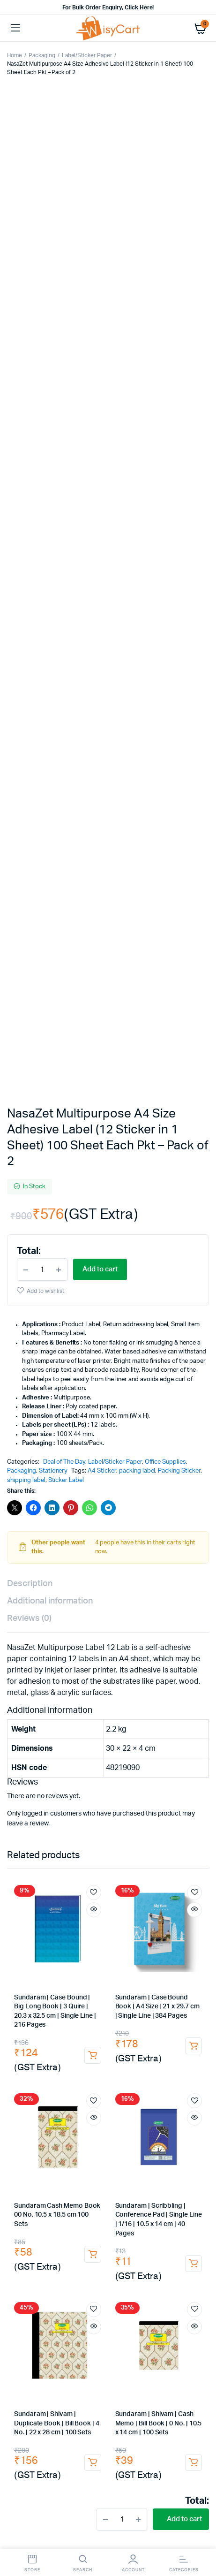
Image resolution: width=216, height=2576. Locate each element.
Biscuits (20, 2009)
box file (76, 1812)
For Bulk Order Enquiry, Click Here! (108, 7)
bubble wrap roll (87, 2224)
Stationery (53, 618)
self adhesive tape (80, 2187)
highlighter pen (30, 1803)
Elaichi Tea (142, 1972)
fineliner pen (187, 1776)
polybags (128, 2187)
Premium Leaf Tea (142, 1954)
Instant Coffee (53, 1981)
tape (179, 1758)
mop (88, 2272)
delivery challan (181, 1831)
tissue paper (146, 2336)
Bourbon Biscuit (104, 2018)
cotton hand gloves (138, 2400)
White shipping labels (119, 2214)
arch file (110, 1812)
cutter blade (147, 1748)
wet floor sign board (60, 2317)
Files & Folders (32, 1812)
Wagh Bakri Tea (91, 1954)
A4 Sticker (102, 618)
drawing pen (27, 1785)
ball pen (108, 1776)
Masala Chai (188, 1954)
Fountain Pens (71, 1785)
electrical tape (85, 1758)
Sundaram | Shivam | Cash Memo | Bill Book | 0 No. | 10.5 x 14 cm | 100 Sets (158, 1570)
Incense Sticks (167, 2046)
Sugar (151, 1991)
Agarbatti (126, 2046)
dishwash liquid (90, 2290)
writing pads (101, 1821)
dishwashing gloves (96, 2390)
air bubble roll (135, 2224)
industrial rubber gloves (69, 2400)
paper (67, 1803)
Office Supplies (165, 609)
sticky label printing (80, 2206)
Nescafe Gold (97, 1981)
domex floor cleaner (132, 2299)
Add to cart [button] (92, 1202)
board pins (25, 1748)
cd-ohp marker (34, 1794)
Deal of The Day (64, 609)
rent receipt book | (139, 1840)
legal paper (188, 1803)
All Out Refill (105, 2036)
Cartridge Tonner (34, 1897)
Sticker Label (66, 627)
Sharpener (51, 1776)
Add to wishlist (45, 438)
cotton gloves (53, 2409)
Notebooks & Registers (42, 1821)
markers (136, 1785)
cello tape (84, 2178)
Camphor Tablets (83, 2046)
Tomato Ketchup (158, 2018)
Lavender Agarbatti (120, 2055)
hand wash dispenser (144, 2363)
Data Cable (158, 2093)
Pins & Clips (60, 1739)
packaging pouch (56, 2196)
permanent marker (180, 1785)
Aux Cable (94, 2093)
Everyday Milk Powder (173, 2000)
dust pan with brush (37, 2281)
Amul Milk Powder (110, 2000)
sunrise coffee (116, 1991)
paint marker (80, 1794)
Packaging (42, 55)
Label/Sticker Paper (87, 55)
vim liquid (130, 2290)
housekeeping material (171, 2372)
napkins (109, 2336)
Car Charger (26, 2093)
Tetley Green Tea (65, 1972)
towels (93, 2327)
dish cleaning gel (171, 2290)
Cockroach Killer (111, 2027)
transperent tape (127, 2178)
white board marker (177, 1794)
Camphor (39, 2046)
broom (79, 2262)
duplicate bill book (79, 1840)
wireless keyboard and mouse (143, 2130)
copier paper (102, 1803)
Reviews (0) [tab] (29, 765)
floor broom (159, 2262)
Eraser (81, 1776)
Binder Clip (102, 1739)
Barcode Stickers (180, 2214)
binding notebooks (61, 1831)
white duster (71, 2336)
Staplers (170, 1730)
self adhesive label (140, 2206)
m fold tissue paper (63, 2345)
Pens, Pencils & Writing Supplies (140, 1766)
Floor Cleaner (78, 2299)
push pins (63, 1748)
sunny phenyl (186, 2299)
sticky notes (103, 1748)
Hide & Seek (54, 2018)
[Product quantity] (42, 416)
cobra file (146, 1812)
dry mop (114, 2272)
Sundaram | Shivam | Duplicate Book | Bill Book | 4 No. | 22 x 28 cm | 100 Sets (56, 1570)
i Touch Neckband (146, 2112)
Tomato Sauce (60, 2027)
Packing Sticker (179, 618)
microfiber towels (134, 2327)
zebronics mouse (64, 2130)
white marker (123, 1794)
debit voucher (88, 1849)
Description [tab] (29, 730)
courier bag (106, 2196)
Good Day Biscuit (122, 2009)
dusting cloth (162, 2317)
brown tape (173, 2178)
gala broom (115, 2262)
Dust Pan (191, 2272)
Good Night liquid (56, 2036)
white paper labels (34, 2224)
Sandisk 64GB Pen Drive (129, 2121)
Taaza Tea (135, 1981)
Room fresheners (34, 2262)
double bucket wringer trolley (163, 2281)
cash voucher (136, 1849)
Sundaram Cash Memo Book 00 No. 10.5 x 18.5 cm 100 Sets (57, 1361)
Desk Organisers (85, 1730)
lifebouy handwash (71, 2354)
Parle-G (164, 2009)
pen (198, 1766)
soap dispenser (86, 2363)
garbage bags (121, 2308)
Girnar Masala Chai (35, 1963)
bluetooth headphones (82, 2112)
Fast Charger (77, 2102)
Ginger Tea (133, 1963)
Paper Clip (142, 1739)
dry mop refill (152, 2272)
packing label (137, 618)
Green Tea (23, 1972)
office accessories (124, 1831)
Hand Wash (122, 2354)
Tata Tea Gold (46, 1954)
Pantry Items (27, 1945)
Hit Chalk (155, 2027)
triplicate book (38, 1849)
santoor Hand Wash (175, 2354)
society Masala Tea (134, 1945)
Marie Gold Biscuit (64, 2009)
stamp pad (188, 1748)
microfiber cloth (55, 2327)
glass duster (27, 2336)
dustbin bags (164, 2308)
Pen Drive (191, 2112)
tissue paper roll (124, 2345)
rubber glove (149, 2390)
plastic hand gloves (150, 2381)
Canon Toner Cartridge (108, 1897)
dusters (69, 1858)
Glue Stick (133, 1730)
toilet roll (170, 2345)
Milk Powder (62, 2000)
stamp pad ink (31, 1758)
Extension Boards (179, 2102)
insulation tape (139, 1758)
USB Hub (125, 2093)
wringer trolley (93, 2281)
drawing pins (185, 1739)
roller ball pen (145, 1776)
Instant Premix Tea (179, 1963)
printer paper (146, 1803)
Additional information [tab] (50, 748)
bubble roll (173, 2224)
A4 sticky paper (156, 2196)
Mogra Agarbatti (65, 2055)
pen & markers (66, 1766)
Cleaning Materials (35, 2381)
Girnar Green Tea (89, 1963)
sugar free (23, 2000)
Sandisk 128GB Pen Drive (46, 2121)
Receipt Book (28, 1840)
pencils (19, 1776)
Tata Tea (178, 1945)
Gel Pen (108, 1785)
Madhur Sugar (184, 1991)
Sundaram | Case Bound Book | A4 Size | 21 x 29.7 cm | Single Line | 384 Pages (157, 1153)
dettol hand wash (33, 2363)
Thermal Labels (60, 2214)
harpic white (79, 2308)
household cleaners (36, 2290)
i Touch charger (125, 2102)
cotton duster (185, 2327)
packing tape (46, 2178)
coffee (171, 1972)
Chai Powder (84, 1945)
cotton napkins (116, 2317)
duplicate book (188, 1840)
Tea (55, 1945)
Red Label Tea (174, 1981)
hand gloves (92, 2381)
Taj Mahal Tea (72, 1991)
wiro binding (146, 1821)
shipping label (26, 627)
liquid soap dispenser (96, 2372)
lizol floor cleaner (32, 2308)
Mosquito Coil (149, 2036)
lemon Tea (108, 1972)
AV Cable (61, 2093)
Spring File (187, 1812)
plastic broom (55, 2272)
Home (14, 55)
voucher (176, 1849)
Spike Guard (26, 2112)
